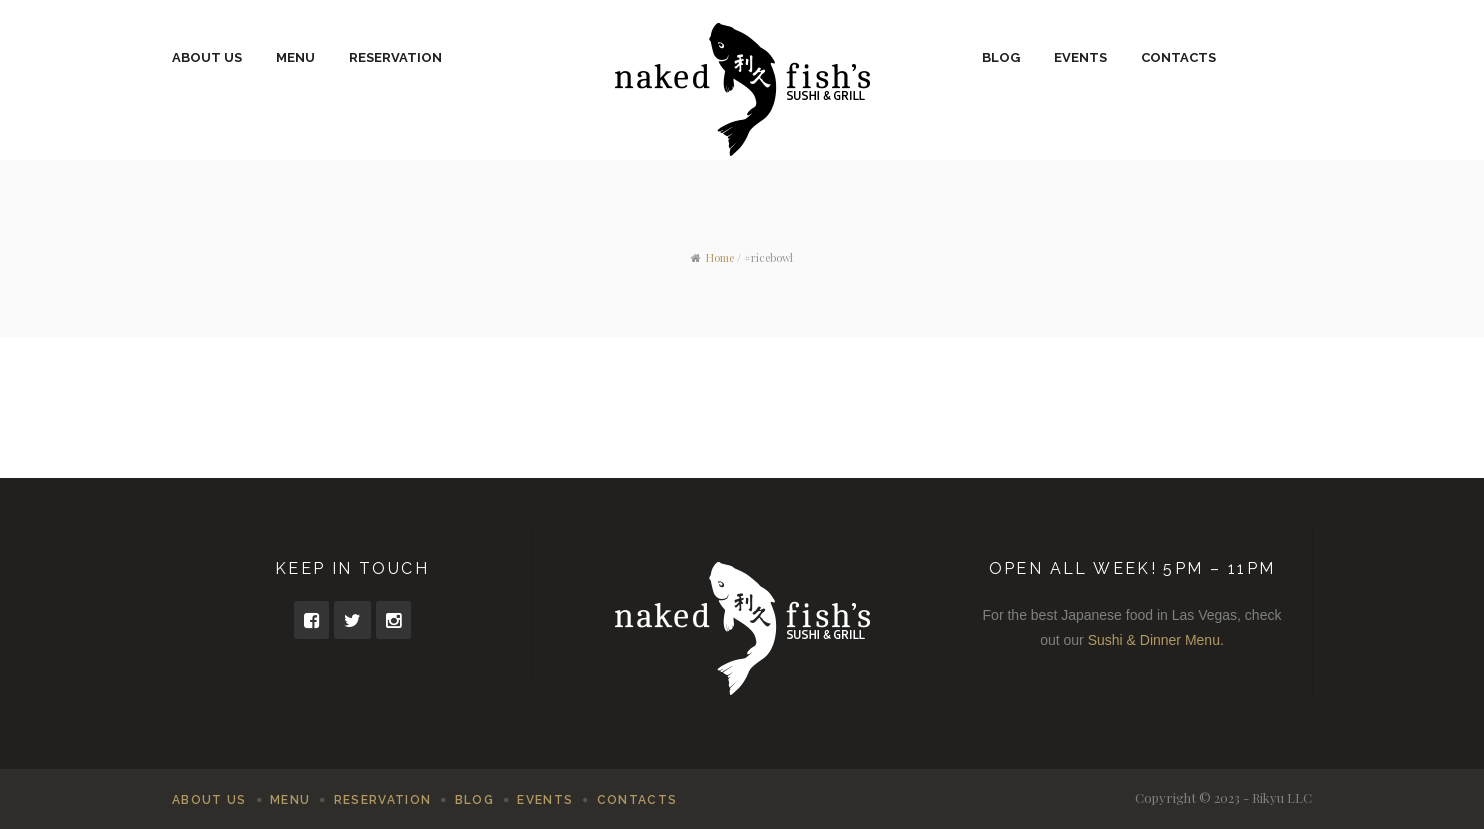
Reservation (395, 57)
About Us (207, 57)
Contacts (1178, 57)
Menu (295, 57)
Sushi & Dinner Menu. (1156, 640)
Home (720, 257)
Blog (1001, 57)
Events (1080, 57)
